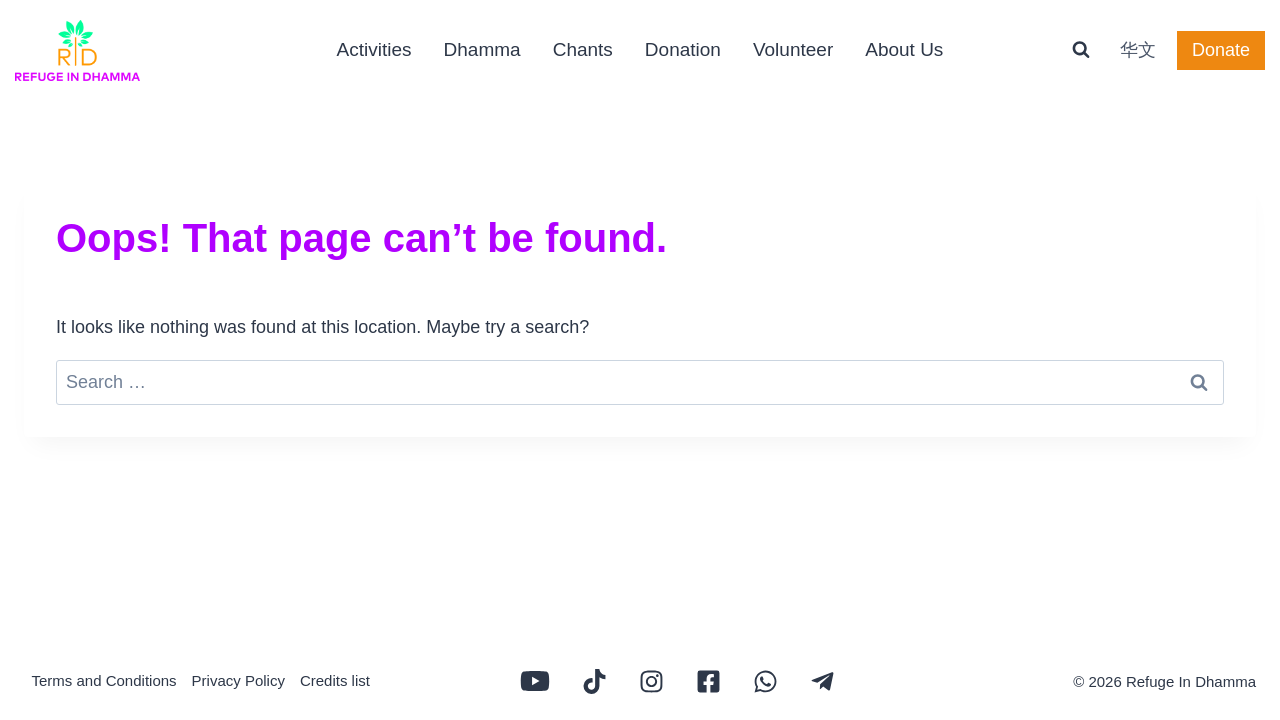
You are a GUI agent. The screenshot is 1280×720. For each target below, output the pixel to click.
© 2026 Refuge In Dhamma (1164, 681)
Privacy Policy (238, 680)
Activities (374, 49)
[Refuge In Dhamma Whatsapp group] (765, 681)
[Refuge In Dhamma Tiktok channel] (594, 681)
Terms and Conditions (104, 680)
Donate (1221, 50)
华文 (1138, 50)
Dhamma (482, 49)
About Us (904, 49)
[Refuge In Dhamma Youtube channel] (535, 681)
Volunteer (793, 49)
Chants (583, 49)
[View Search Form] (1081, 50)
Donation (683, 49)
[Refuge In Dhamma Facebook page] (708, 681)
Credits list (335, 680)
